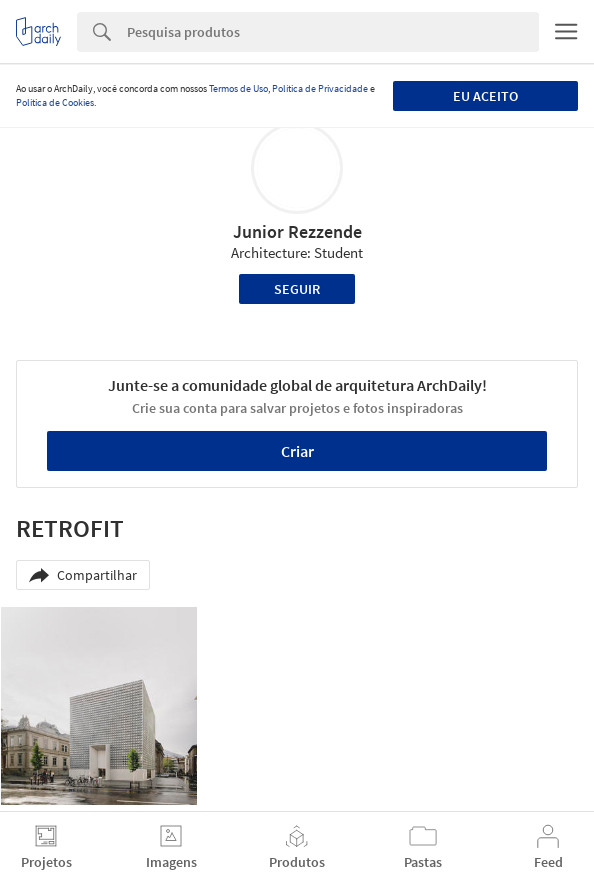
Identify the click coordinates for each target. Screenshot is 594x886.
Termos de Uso (238, 88)
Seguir (297, 289)
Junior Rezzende (297, 231)
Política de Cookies (55, 102)
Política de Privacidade (320, 88)
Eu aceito (485, 96)
